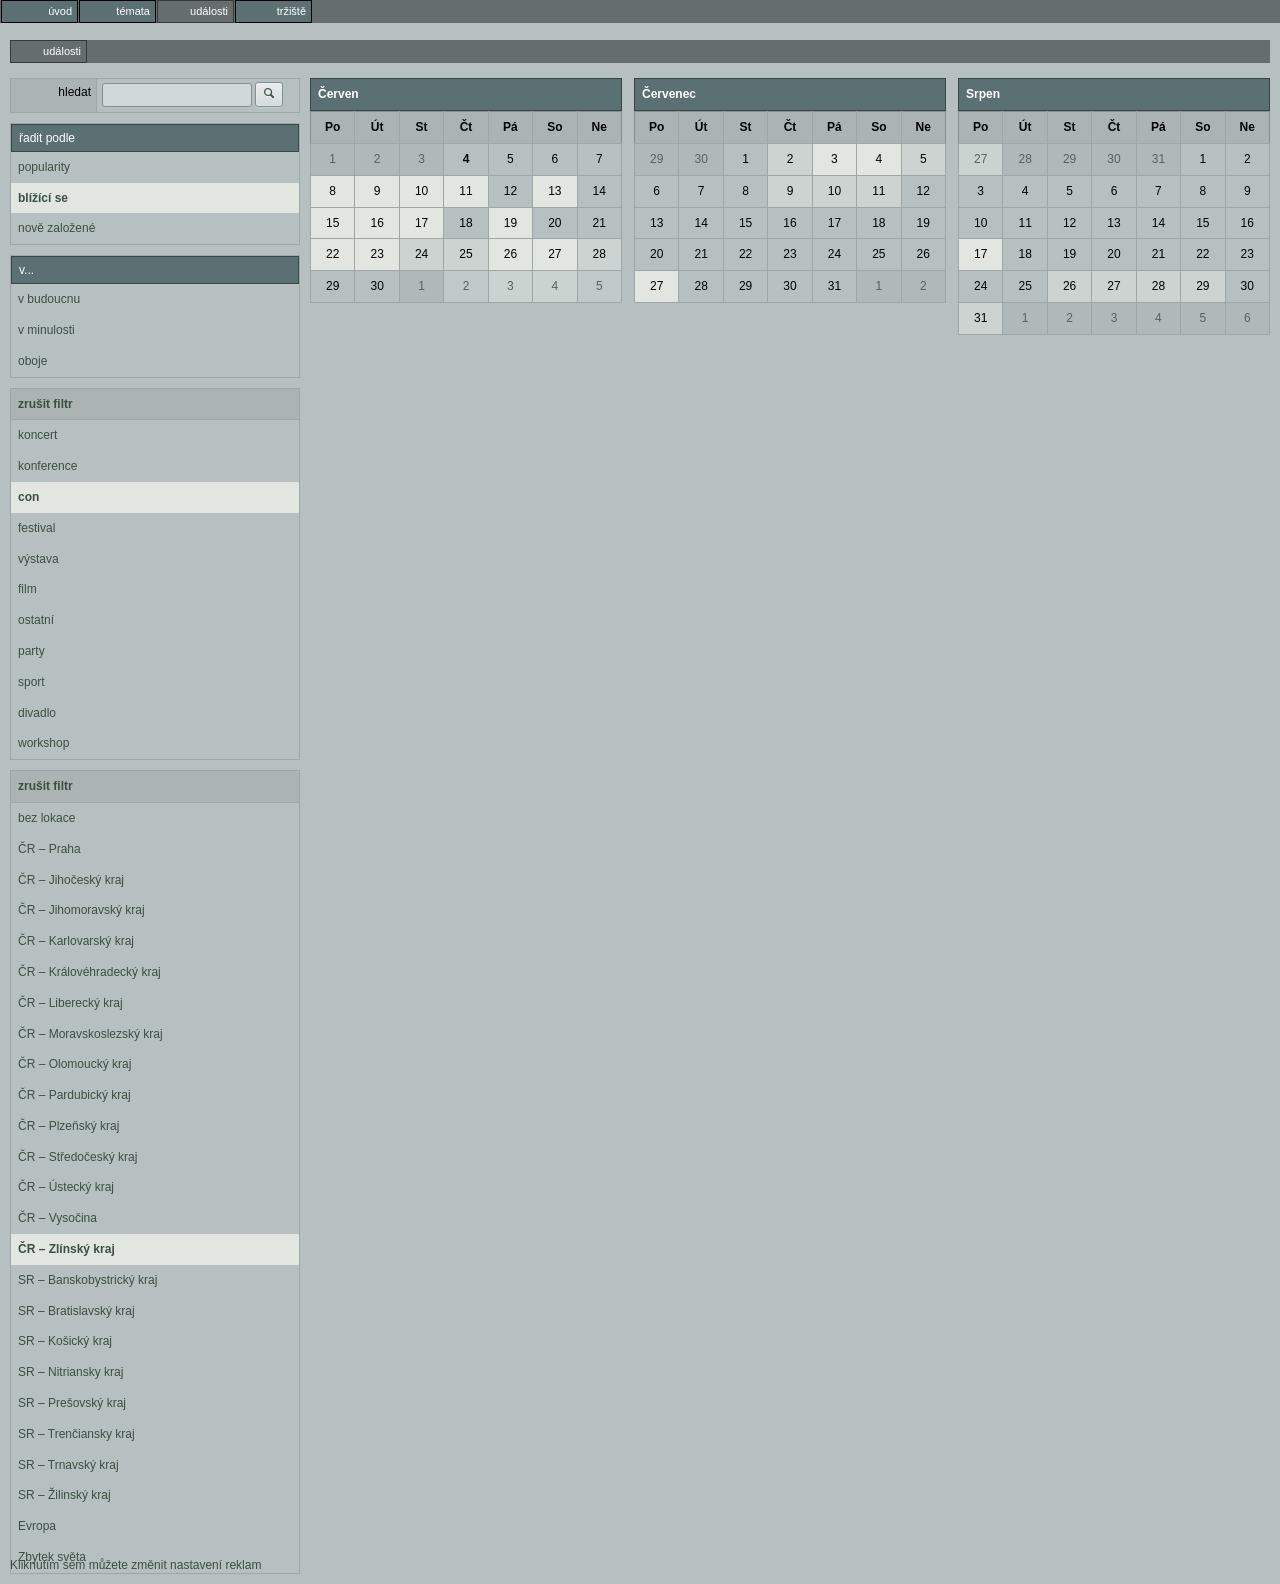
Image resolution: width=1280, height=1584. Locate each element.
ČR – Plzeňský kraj (68, 1126)
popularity (44, 167)
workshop (43, 743)
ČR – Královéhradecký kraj (89, 972)
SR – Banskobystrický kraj (87, 1280)
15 (332, 223)
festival (36, 528)
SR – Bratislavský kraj (76, 1311)
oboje (32, 361)
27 (554, 254)
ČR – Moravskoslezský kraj (90, 1034)
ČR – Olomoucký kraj (74, 1064)
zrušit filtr (45, 404)
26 (510, 254)
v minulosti (46, 330)
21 (599, 223)
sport (31, 682)
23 (376, 254)
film (27, 589)
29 (332, 286)
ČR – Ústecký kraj (66, 1187)
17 (421, 223)
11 (465, 191)
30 (376, 286)
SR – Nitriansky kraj (70, 1372)
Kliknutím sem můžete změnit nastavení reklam (135, 1565)
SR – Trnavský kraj (68, 1465)
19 (510, 223)
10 (421, 191)
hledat (74, 92)
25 (465, 254)
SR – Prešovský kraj (72, 1403)
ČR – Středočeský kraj (77, 1157)
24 (421, 254)
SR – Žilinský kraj (64, 1495)
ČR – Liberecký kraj (70, 1003)
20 (554, 223)
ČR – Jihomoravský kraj (81, 910)
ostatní (36, 620)
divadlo (37, 713)
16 (376, 223)
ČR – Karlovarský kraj (76, 941)
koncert (37, 435)
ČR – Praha (49, 849)
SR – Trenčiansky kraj (76, 1434)
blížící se (43, 198)
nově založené (56, 228)
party (31, 651)
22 (332, 254)
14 (599, 191)
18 (465, 223)
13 (554, 191)
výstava (38, 559)
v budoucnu (49, 299)
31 (834, 286)
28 (599, 254)
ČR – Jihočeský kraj (71, 880)
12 (510, 191)
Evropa (37, 1526)
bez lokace (46, 818)
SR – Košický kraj (65, 1341)
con (28, 497)
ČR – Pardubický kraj (74, 1095)
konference (47, 466)
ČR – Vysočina (57, 1218)
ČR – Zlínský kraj (66, 1249)
